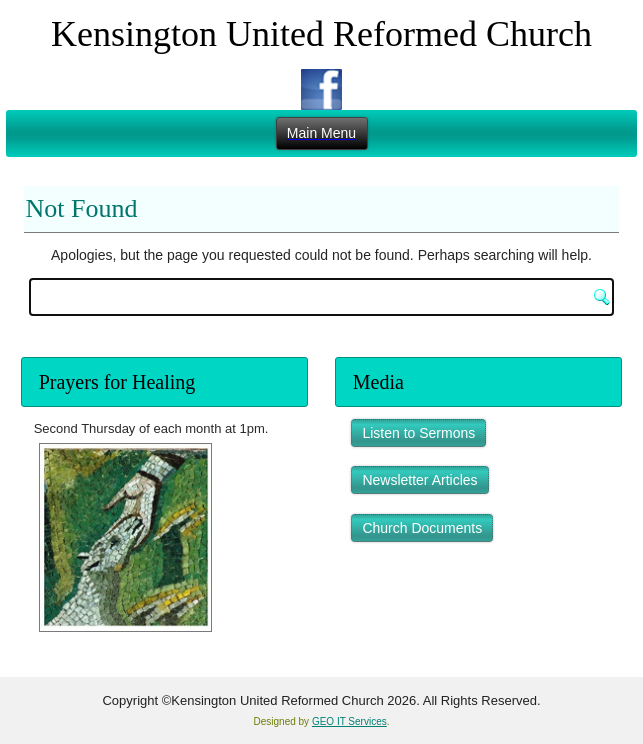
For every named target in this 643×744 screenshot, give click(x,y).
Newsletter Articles (419, 480)
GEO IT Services (349, 721)
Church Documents (422, 528)
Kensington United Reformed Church (321, 34)
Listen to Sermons (418, 433)
